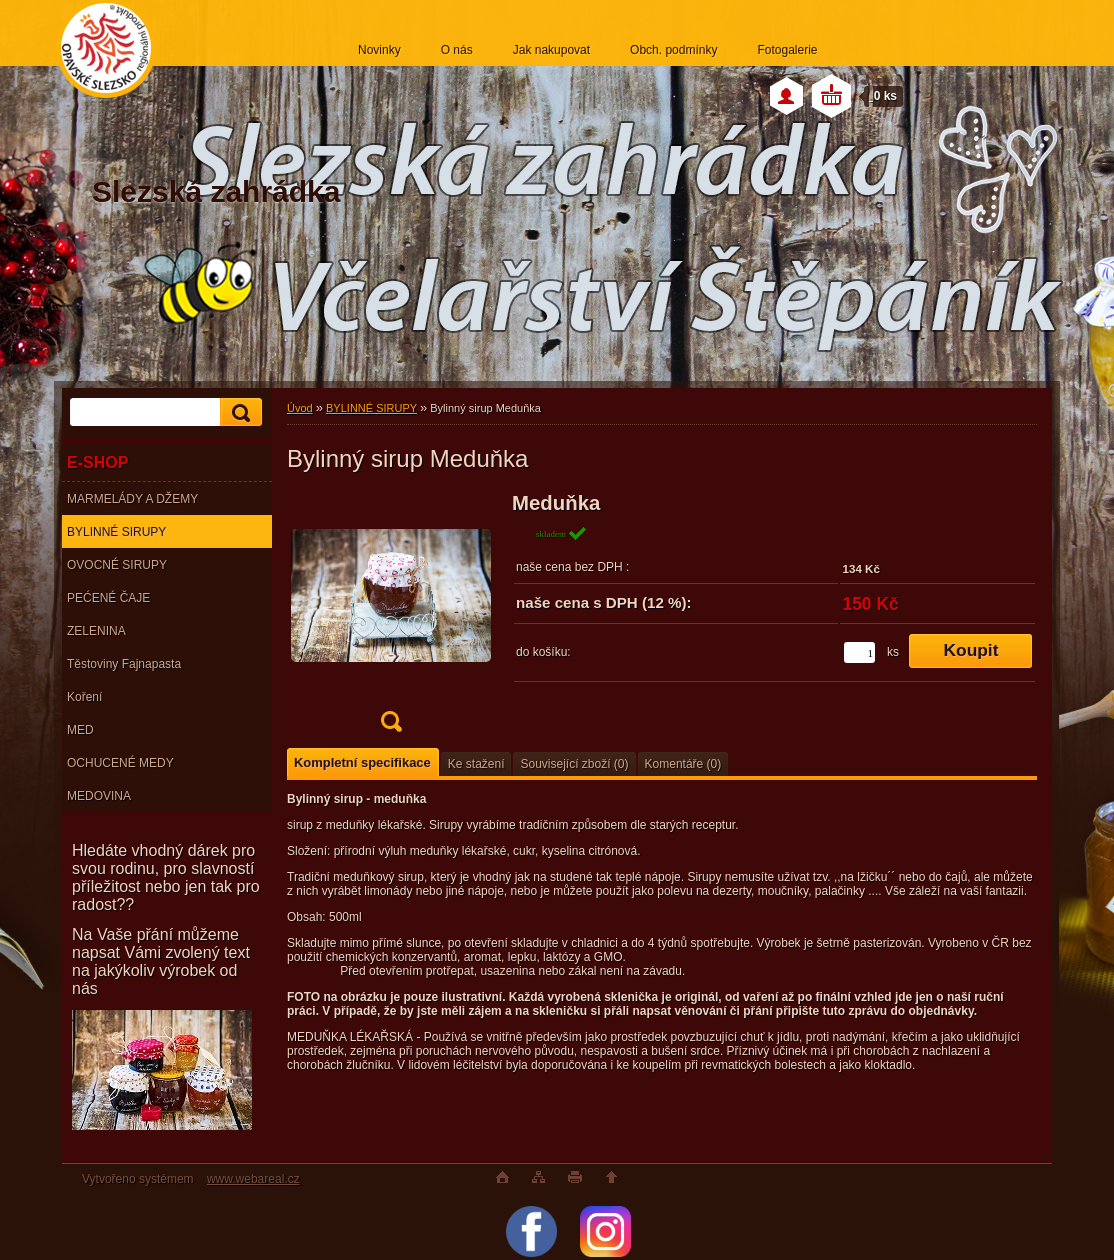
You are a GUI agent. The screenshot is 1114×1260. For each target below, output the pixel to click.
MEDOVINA (99, 796)
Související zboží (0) (574, 764)
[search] (238, 412)
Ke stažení (476, 764)
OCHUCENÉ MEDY (120, 763)
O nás (457, 50)
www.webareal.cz (253, 1179)
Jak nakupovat (551, 50)
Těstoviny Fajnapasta (124, 664)
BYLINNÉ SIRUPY (116, 532)
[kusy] (859, 652)
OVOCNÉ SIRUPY (117, 565)
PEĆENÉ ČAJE (108, 598)
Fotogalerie (787, 50)
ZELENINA (96, 631)
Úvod (300, 408)
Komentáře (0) (683, 764)
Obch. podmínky (673, 50)
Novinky (379, 50)
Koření (84, 697)
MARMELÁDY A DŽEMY (132, 499)
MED (80, 730)
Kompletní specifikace (362, 762)
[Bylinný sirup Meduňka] (391, 618)
